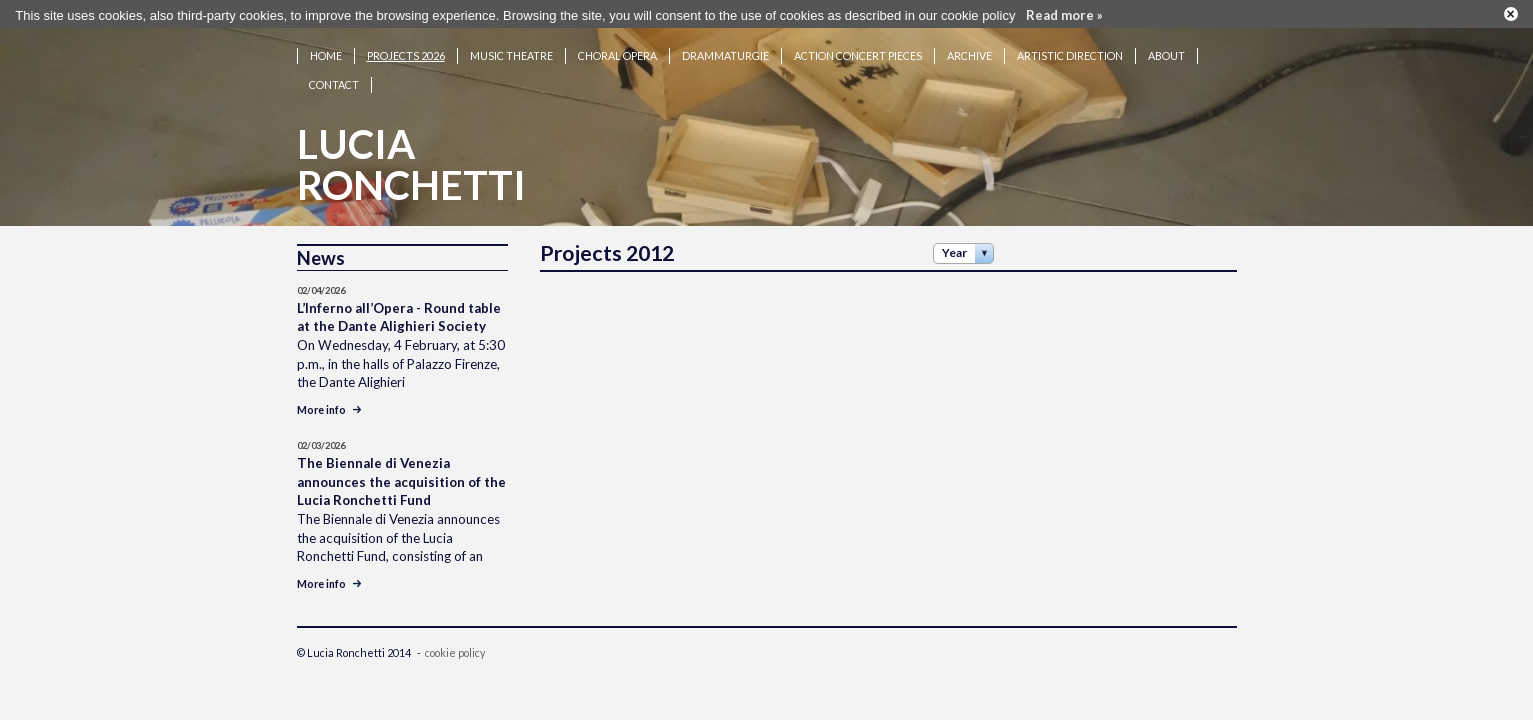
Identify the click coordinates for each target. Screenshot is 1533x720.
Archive (969, 47)
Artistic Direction (1070, 47)
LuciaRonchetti (411, 156)
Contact (334, 76)
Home (326, 47)
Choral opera (617, 47)
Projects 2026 (406, 47)
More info (329, 401)
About (1166, 47)
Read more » (1064, 13)
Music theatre (511, 47)
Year (954, 244)
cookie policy (455, 644)
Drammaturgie (725, 47)
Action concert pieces (858, 47)
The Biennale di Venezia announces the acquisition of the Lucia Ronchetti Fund (401, 473)
